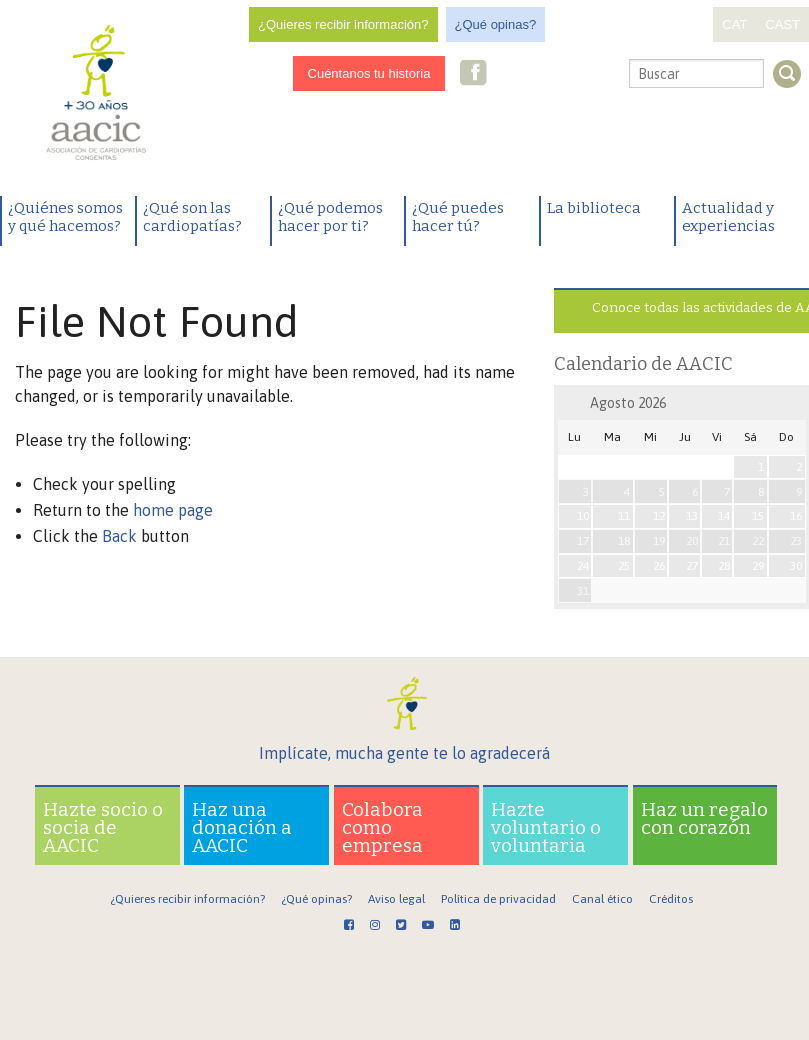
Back (119, 536)
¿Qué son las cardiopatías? (192, 217)
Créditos (671, 899)
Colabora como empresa (382, 827)
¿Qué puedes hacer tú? (458, 217)
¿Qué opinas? (496, 24)
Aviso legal (396, 899)
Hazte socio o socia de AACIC (103, 827)
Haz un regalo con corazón (704, 818)
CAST (782, 24)
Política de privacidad (498, 899)
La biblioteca (594, 208)
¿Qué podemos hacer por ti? (330, 217)
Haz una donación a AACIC (242, 827)
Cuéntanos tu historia (369, 73)
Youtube (567, 74)
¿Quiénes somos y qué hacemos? (65, 217)
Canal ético (602, 899)
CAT (734, 24)
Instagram (504, 74)
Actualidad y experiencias (728, 217)
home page (173, 510)
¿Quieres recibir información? (343, 24)
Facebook (474, 74)
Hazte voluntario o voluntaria (546, 827)
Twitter (535, 75)
